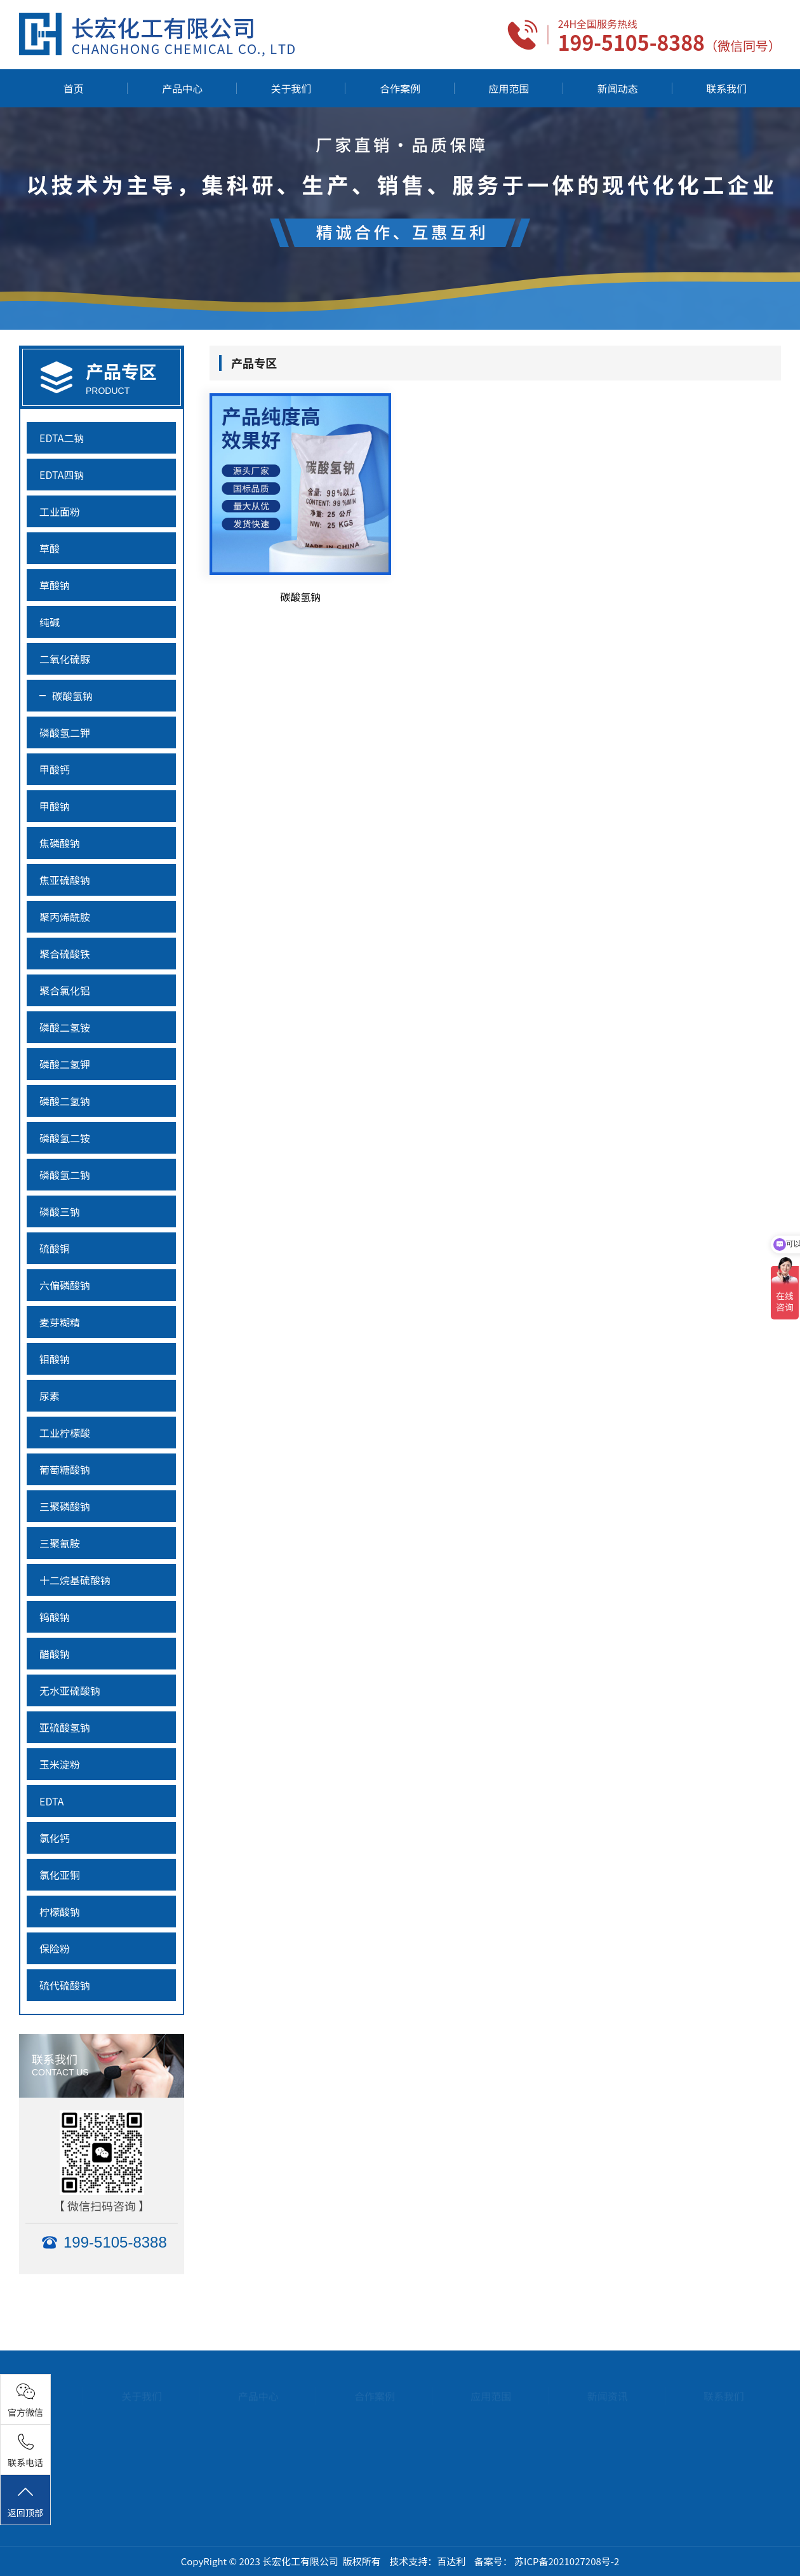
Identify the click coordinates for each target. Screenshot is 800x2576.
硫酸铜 (54, 1248)
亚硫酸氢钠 (64, 1727)
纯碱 (49, 622)
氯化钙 (54, 1837)
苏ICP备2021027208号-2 (566, 2561)
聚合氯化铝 (64, 990)
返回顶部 (25, 2501)
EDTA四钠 (61, 474)
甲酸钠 (54, 806)
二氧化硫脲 (64, 658)
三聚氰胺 (59, 1543)
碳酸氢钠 (72, 695)
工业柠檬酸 (64, 1432)
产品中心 (182, 88)
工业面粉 (59, 511)
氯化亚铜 (59, 1874)
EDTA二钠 (61, 437)
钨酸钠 (54, 1616)
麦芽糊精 (59, 1322)
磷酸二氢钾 (64, 1064)
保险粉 (54, 1948)
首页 (73, 88)
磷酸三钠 (59, 1211)
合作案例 (400, 88)
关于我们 (291, 88)
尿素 (49, 1395)
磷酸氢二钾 (64, 732)
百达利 (451, 2561)
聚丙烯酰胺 (64, 916)
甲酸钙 (54, 769)
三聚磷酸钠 (64, 1506)
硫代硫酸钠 (64, 1985)
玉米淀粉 (59, 1764)
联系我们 (726, 88)
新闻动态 (617, 88)
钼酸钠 (54, 1358)
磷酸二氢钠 (64, 1101)
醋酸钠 (54, 1653)
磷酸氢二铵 (64, 1137)
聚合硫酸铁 (64, 953)
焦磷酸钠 (59, 843)
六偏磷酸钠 (64, 1285)
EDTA (51, 1801)
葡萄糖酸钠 (64, 1469)
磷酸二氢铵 (64, 1027)
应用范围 (508, 88)
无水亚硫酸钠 (69, 1690)
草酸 (49, 548)
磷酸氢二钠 (64, 1174)
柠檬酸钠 (59, 1911)
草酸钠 (54, 585)
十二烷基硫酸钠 (74, 1580)
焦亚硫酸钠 (64, 879)
